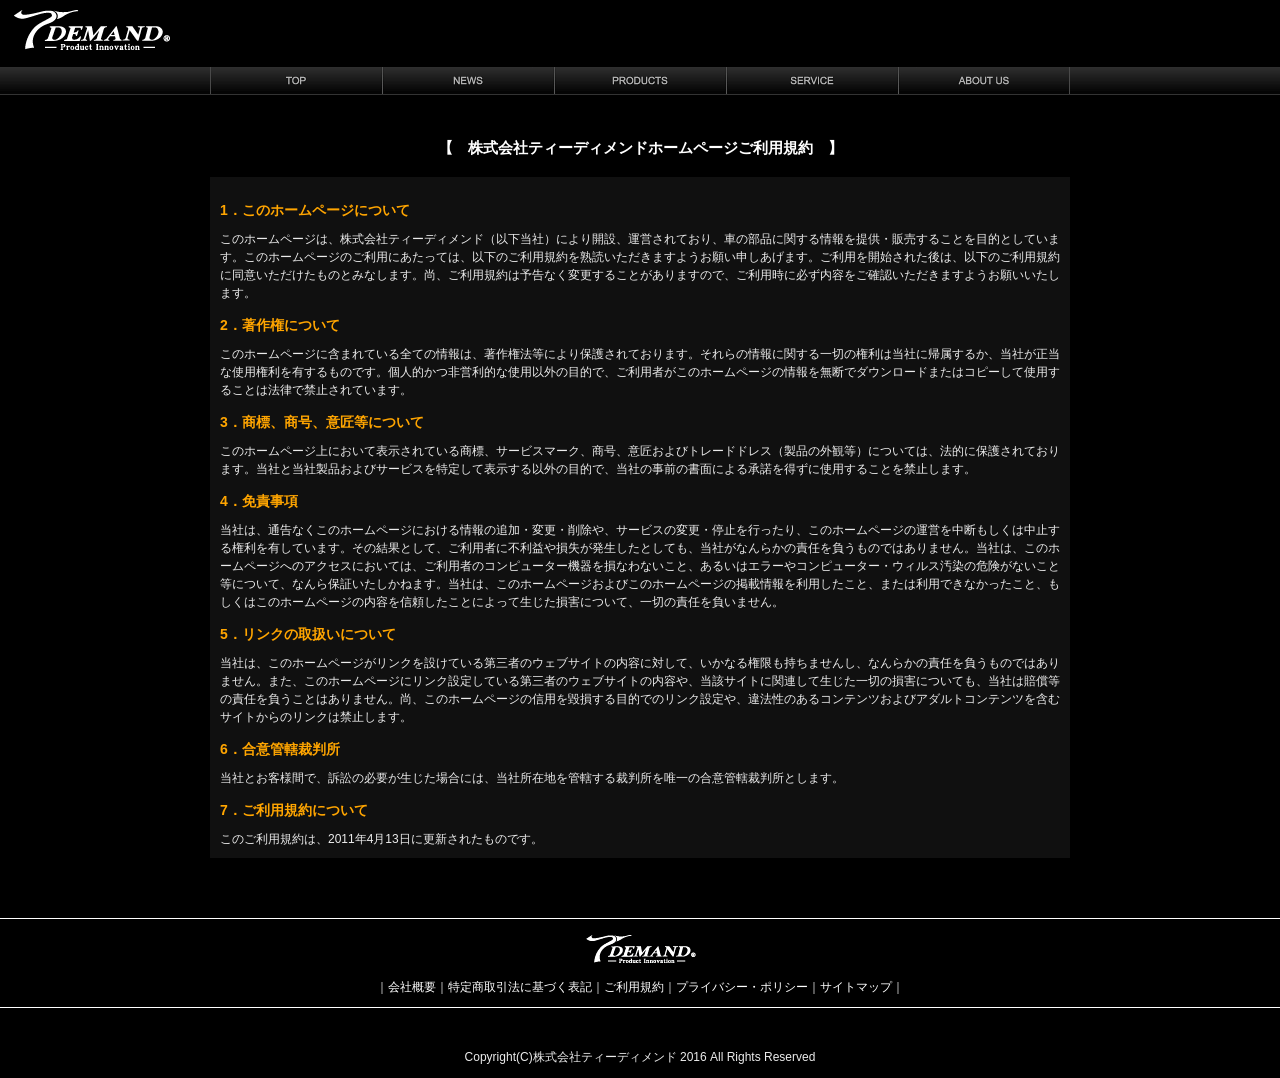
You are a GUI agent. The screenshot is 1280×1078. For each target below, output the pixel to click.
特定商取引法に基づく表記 (520, 987)
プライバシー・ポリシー (742, 987)
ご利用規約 (634, 987)
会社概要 (412, 987)
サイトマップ (856, 987)
